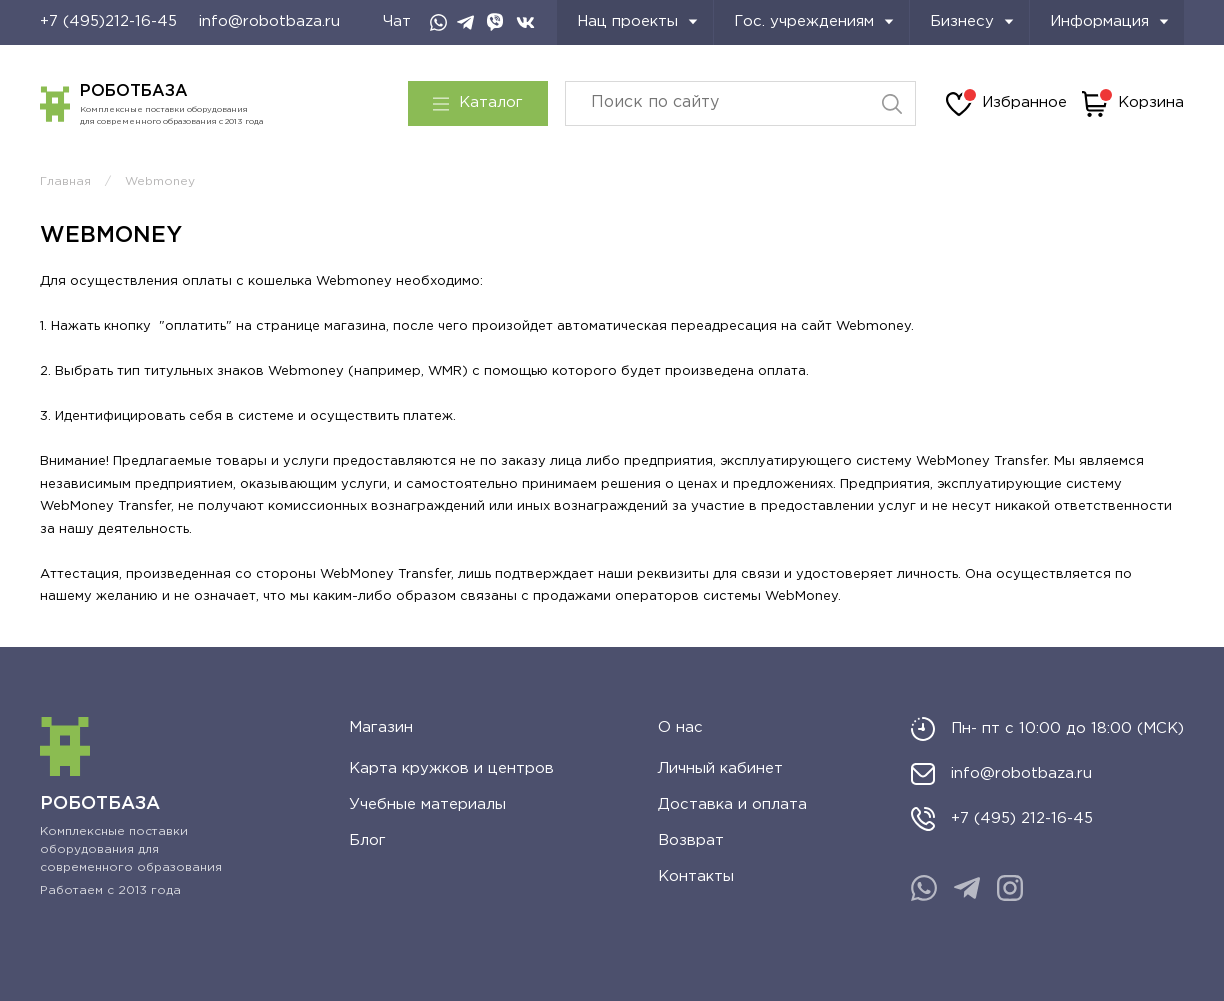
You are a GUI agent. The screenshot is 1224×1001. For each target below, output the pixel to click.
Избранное (1006, 104)
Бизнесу (972, 21)
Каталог (478, 103)
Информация (1109, 21)
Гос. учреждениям (814, 21)
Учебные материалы (427, 804)
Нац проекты (637, 21)
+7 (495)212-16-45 (108, 21)
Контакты (696, 876)
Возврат (691, 840)
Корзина (1133, 104)
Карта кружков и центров (451, 768)
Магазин (381, 727)
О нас (680, 727)
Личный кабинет (720, 768)
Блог (367, 840)
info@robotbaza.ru (269, 21)
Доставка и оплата (732, 804)
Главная (65, 181)
